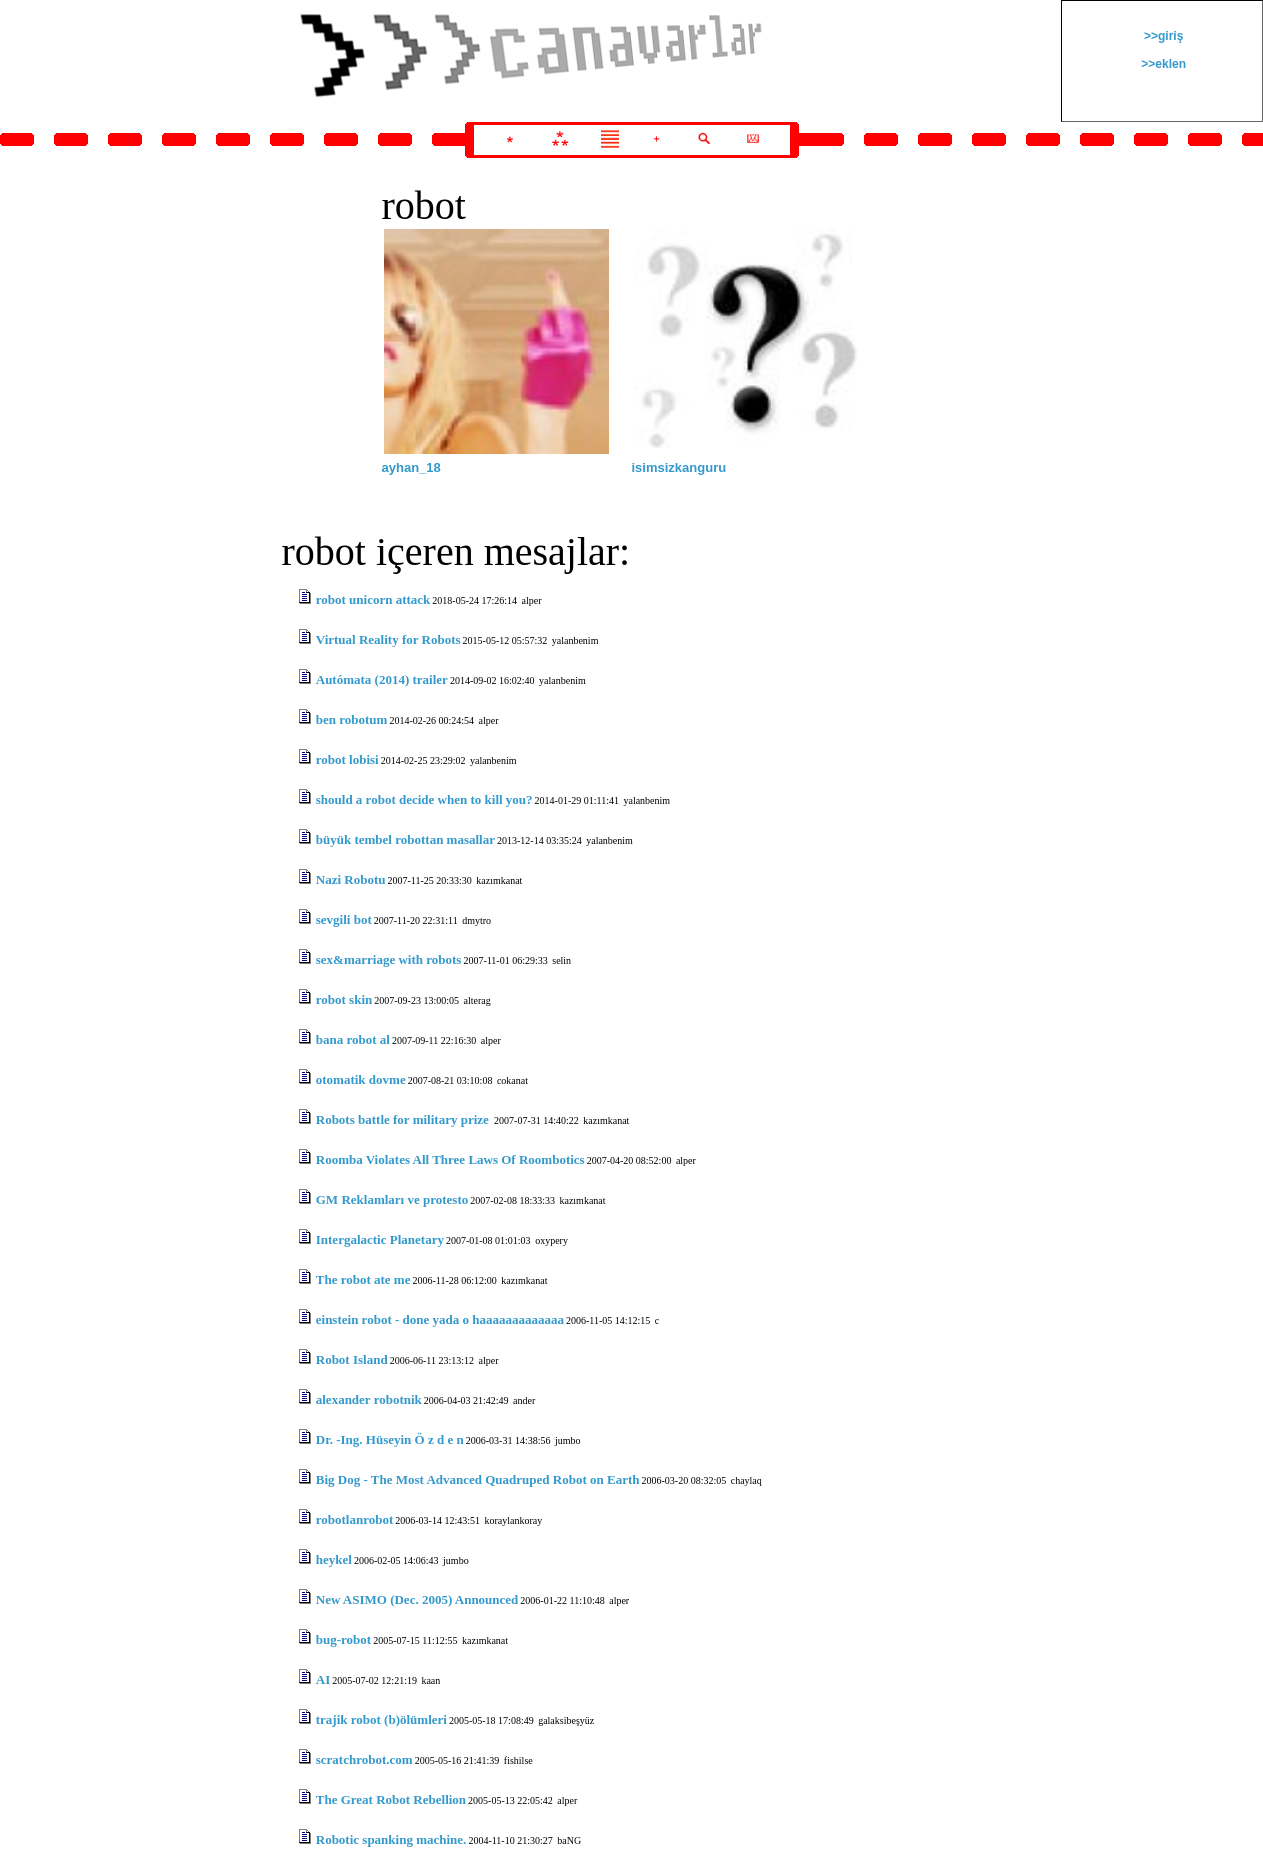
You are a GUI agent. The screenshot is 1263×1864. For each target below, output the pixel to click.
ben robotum (352, 719)
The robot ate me (363, 1279)
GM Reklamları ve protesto (392, 1199)
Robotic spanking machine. (391, 1839)
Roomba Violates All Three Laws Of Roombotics (450, 1159)
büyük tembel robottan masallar (405, 839)
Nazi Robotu (351, 879)
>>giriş (1162, 36)
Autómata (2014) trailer (382, 679)
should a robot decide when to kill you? (424, 799)
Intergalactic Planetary (380, 1239)
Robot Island (352, 1359)
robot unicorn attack (373, 599)
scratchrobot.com (364, 1759)
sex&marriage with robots (389, 959)
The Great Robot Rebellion (391, 1799)
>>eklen (1162, 64)
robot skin (344, 999)
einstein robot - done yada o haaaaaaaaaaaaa (440, 1319)
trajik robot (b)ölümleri (381, 1719)
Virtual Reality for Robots (388, 639)
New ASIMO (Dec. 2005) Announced (417, 1599)
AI (323, 1679)
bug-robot (343, 1639)
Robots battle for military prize (404, 1119)
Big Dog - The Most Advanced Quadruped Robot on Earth (478, 1479)
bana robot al (353, 1039)
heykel (334, 1559)
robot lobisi (347, 759)
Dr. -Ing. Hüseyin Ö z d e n (390, 1439)
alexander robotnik (369, 1399)
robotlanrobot (355, 1519)
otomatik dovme (361, 1079)
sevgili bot (344, 919)
